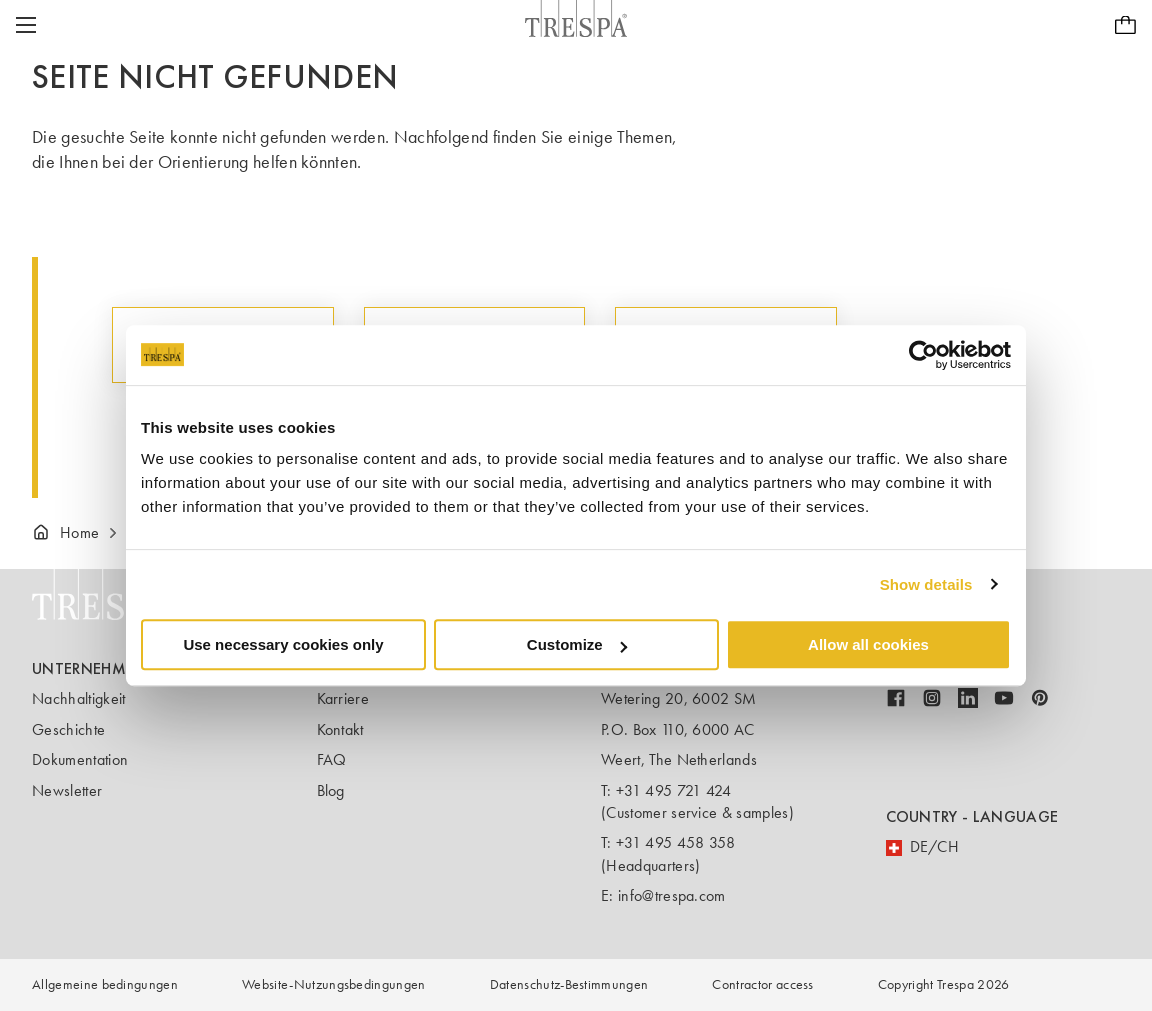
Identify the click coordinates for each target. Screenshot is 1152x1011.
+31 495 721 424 (674, 790)
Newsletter (67, 790)
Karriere (343, 698)
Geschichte (68, 729)
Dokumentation (80, 759)
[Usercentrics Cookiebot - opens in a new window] (923, 355)
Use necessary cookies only (283, 644)
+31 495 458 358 (676, 842)
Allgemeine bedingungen (105, 984)
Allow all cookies (868, 644)
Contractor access (762, 984)
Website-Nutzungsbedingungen (334, 984)
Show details (926, 584)
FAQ (332, 759)
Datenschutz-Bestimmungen (569, 984)
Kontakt (340, 729)
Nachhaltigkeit (78, 698)
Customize (577, 644)
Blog (331, 790)
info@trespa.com (672, 895)
